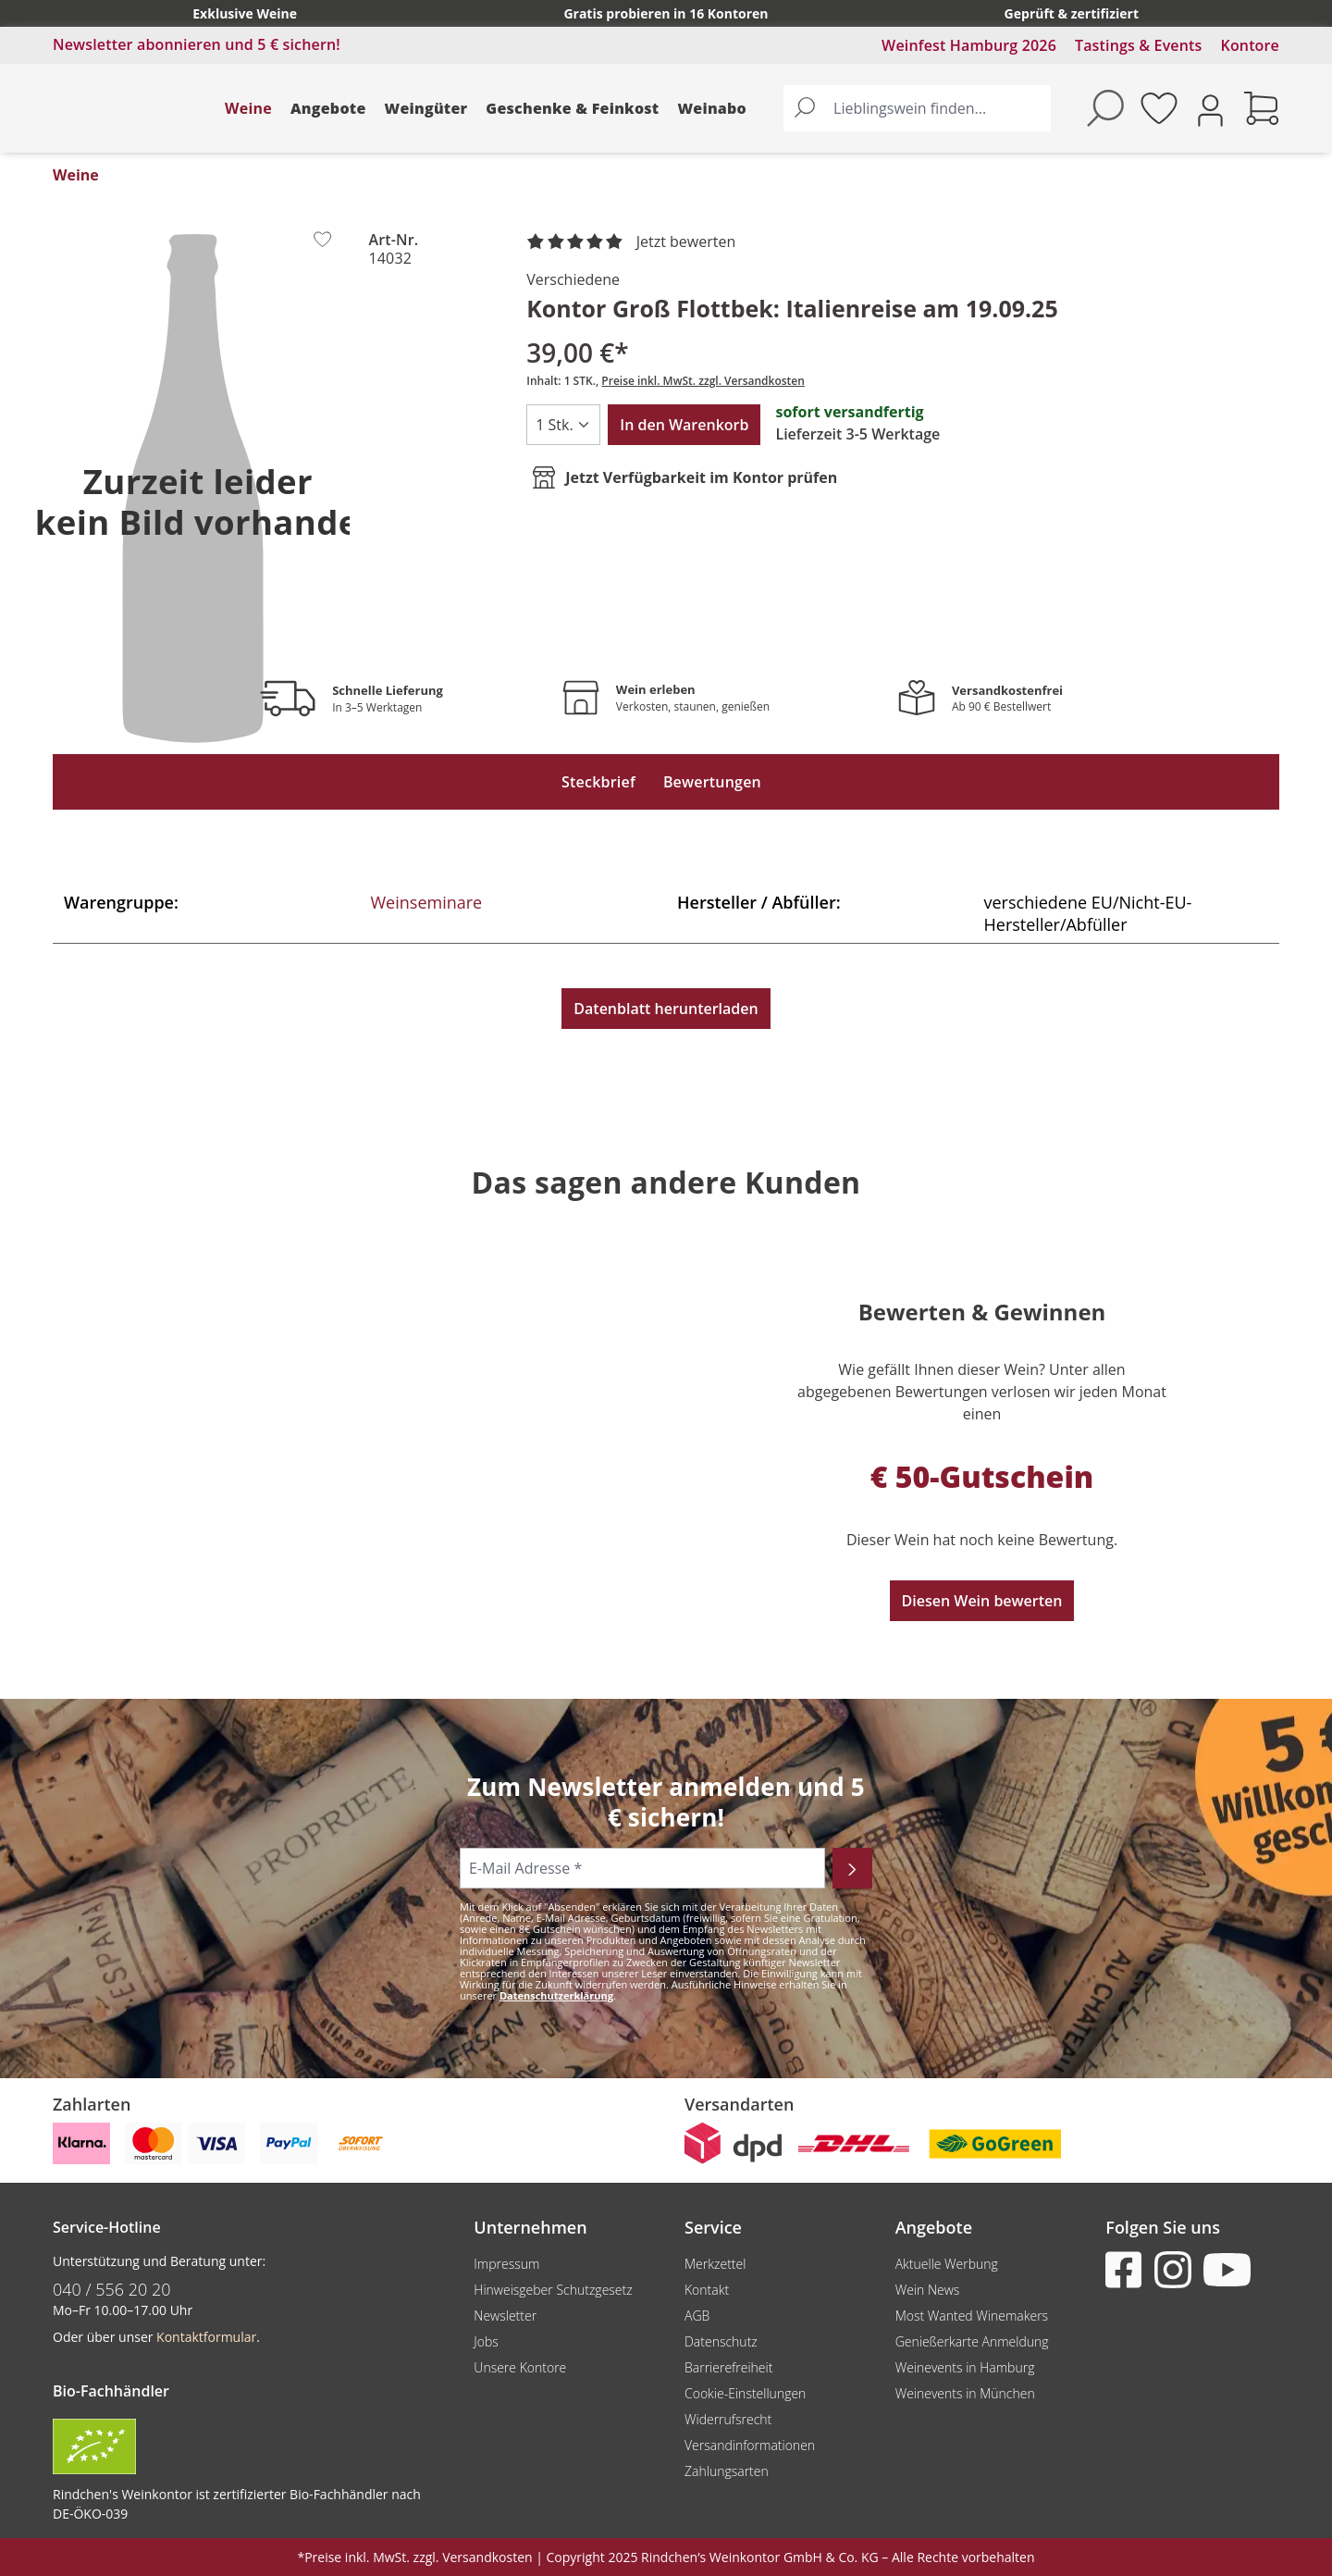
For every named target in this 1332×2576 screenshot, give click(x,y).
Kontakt (706, 2289)
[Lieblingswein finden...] (938, 108)
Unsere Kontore (520, 2367)
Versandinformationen (749, 2445)
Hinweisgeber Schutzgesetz (553, 2289)
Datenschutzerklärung (556, 1995)
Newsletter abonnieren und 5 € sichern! (196, 44)
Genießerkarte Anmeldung (972, 2341)
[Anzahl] (563, 424)
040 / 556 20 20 (112, 2289)
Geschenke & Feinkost (572, 108)
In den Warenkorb (684, 425)
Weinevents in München (965, 2393)
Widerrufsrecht (727, 2419)
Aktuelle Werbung (946, 2264)
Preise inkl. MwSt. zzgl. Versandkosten (703, 381)
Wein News (927, 2289)
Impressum (506, 2264)
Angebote (328, 108)
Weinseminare (427, 902)
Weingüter (426, 108)
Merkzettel (715, 2264)
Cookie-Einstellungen (745, 2393)
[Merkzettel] (1159, 108)
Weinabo (711, 108)
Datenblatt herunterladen (666, 1008)
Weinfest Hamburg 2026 (969, 45)
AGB (696, 2315)
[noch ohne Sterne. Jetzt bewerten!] (634, 242)
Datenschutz (721, 2341)
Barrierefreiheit (728, 2367)
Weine (248, 108)
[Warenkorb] (1262, 108)
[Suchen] (804, 108)
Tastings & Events (1138, 45)
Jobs (486, 2341)
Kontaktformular (206, 2337)
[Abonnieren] (852, 1868)
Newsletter (505, 2315)
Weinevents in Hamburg (965, 2367)
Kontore (1250, 45)
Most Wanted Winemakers (971, 2315)
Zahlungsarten (726, 2471)
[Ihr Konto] (1210, 109)
